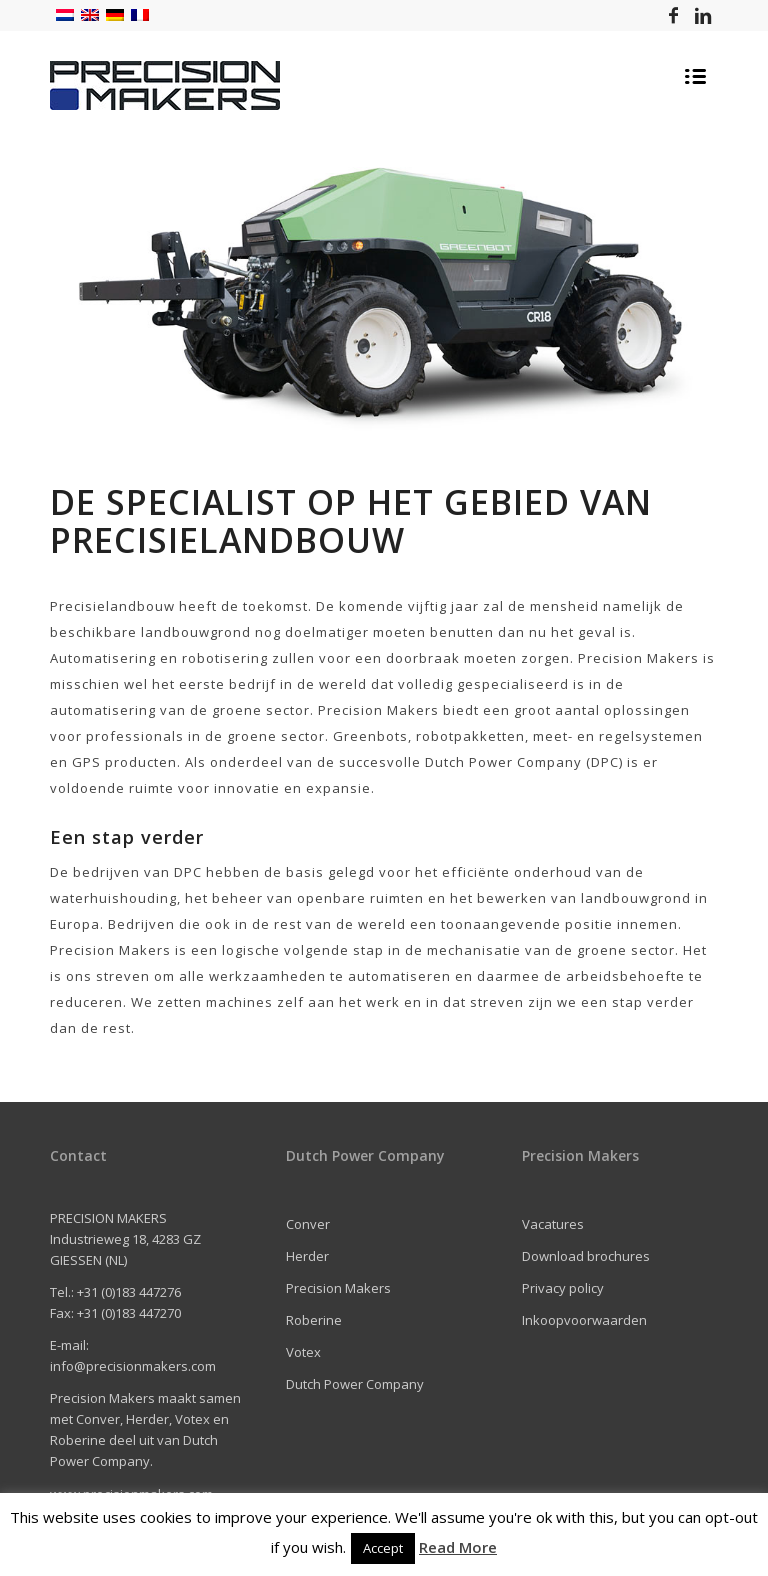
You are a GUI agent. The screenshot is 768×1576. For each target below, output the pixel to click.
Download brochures (586, 1256)
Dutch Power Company (355, 1384)
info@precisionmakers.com (133, 1366)
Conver (308, 1224)
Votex (303, 1352)
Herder (307, 1256)
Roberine (314, 1320)
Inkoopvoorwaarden (584, 1320)
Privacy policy (563, 1288)
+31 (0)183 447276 (129, 1292)
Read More (458, 1547)
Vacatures (553, 1224)
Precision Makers (338, 1288)
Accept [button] (383, 1548)
